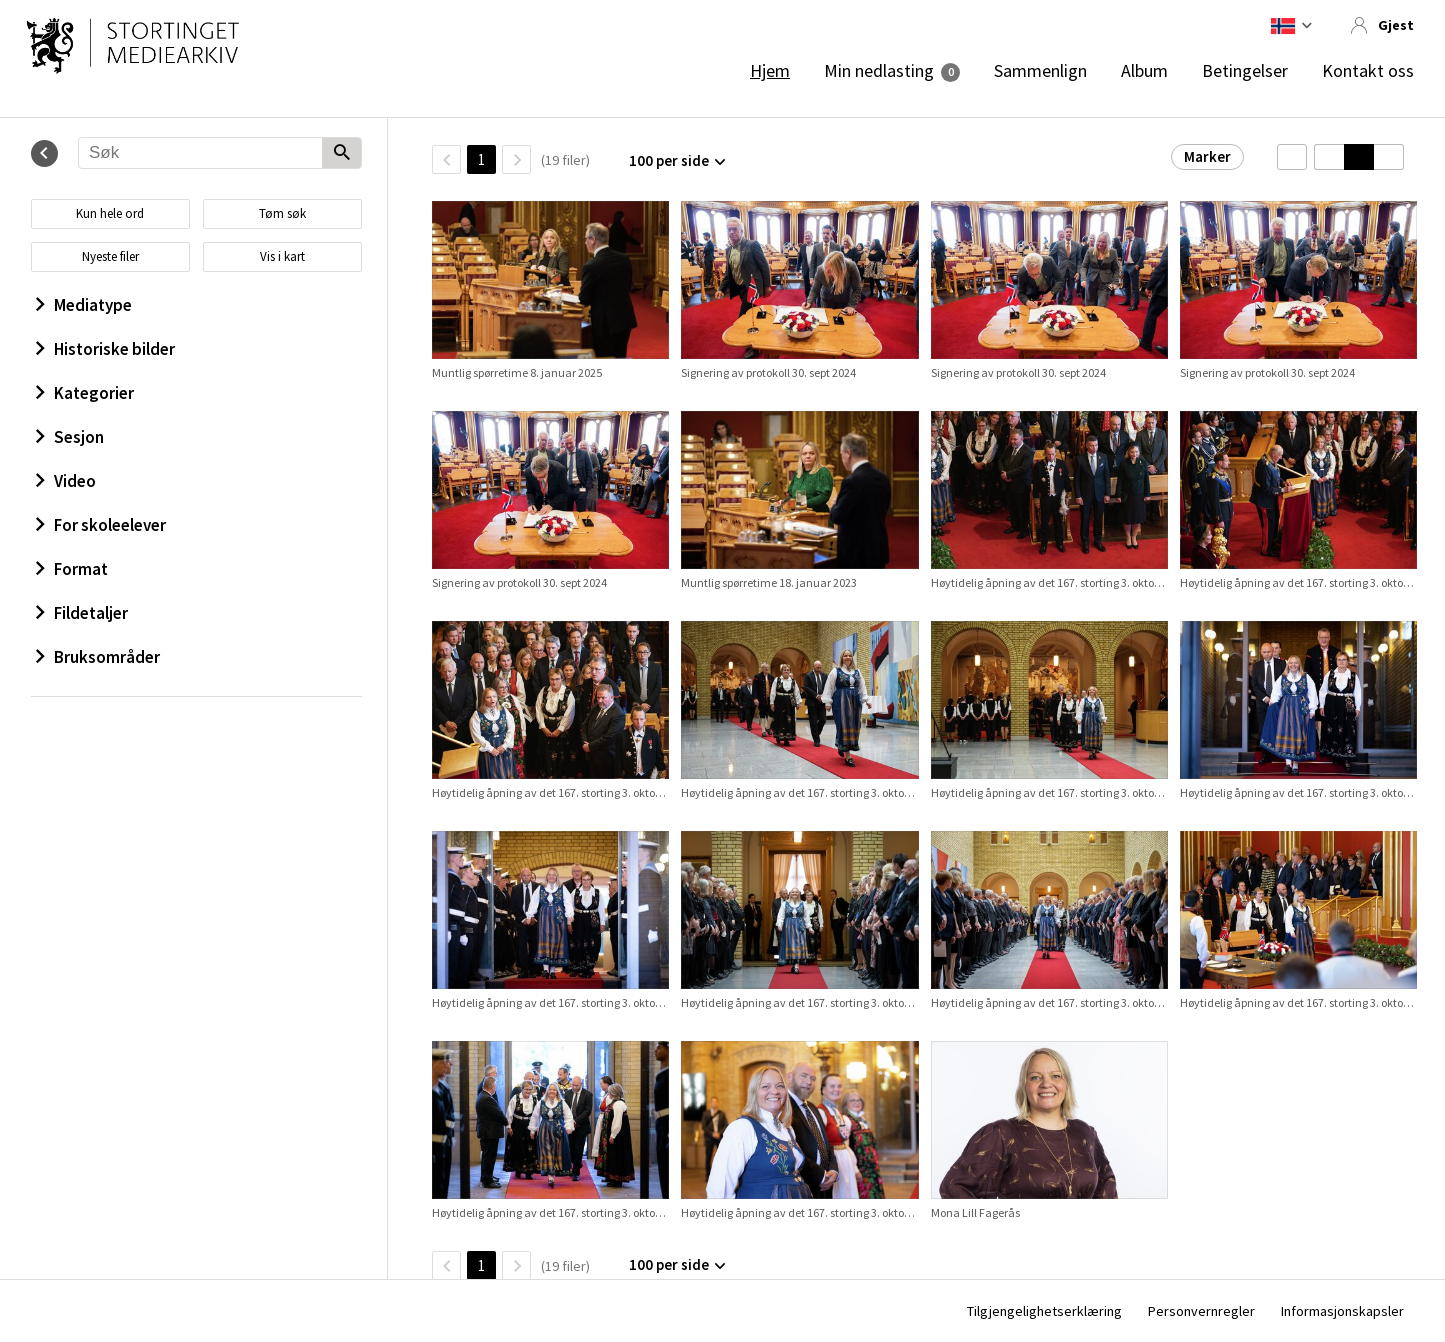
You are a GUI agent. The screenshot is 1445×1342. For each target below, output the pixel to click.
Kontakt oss (1368, 71)
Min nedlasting (879, 71)
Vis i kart (282, 256)
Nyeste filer (110, 256)
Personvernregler (1201, 1311)
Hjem (770, 71)
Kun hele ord (110, 213)
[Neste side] (516, 159)
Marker (1207, 156)
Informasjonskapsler (1342, 1311)
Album (1144, 71)
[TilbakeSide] (446, 159)
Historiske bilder (105, 349)
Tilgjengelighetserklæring (1044, 1311)
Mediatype (84, 305)
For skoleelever (101, 525)
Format (72, 569)
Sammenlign (1040, 71)
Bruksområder (98, 657)
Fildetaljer (82, 613)
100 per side (669, 160)
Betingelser (1245, 71)
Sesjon (70, 437)
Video (66, 481)
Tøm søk (282, 213)
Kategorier (85, 393)
